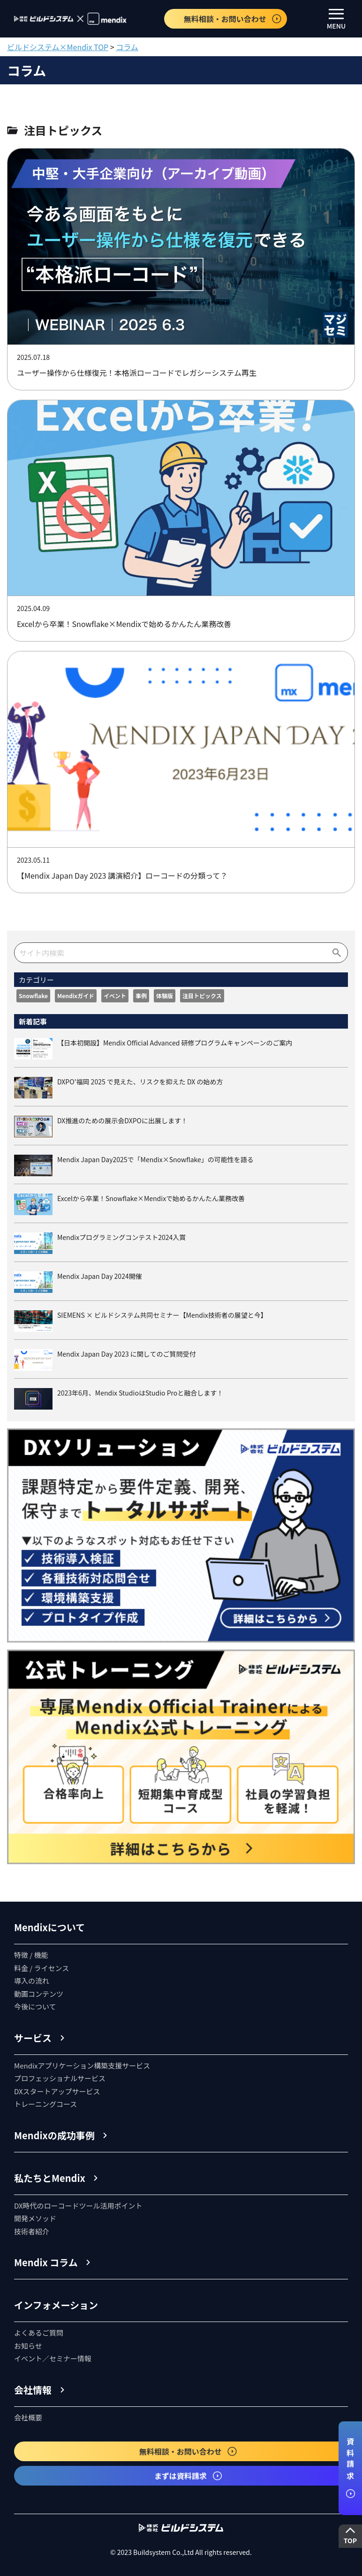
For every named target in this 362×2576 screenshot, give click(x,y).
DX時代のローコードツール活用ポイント (78, 2205)
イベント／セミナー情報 (52, 2358)
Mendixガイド (75, 996)
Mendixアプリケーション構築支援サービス (82, 2065)
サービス (33, 2038)
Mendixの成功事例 (54, 2135)
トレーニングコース (45, 2104)
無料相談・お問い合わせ (233, 18)
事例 (141, 996)
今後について (35, 2006)
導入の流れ (31, 1981)
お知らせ (28, 2346)
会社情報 (33, 2390)
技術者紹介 (31, 2231)
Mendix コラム (46, 2262)
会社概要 (28, 2417)
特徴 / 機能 (31, 1955)
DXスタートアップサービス (57, 2091)
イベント (115, 996)
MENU (336, 19)
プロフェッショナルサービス (60, 2078)
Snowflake (33, 996)
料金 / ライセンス (41, 1968)
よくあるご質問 (38, 2332)
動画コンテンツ (38, 1994)
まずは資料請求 (188, 2475)
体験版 (164, 996)
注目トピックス (202, 996)
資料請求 (350, 2468)
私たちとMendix (49, 2178)
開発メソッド (35, 2218)
